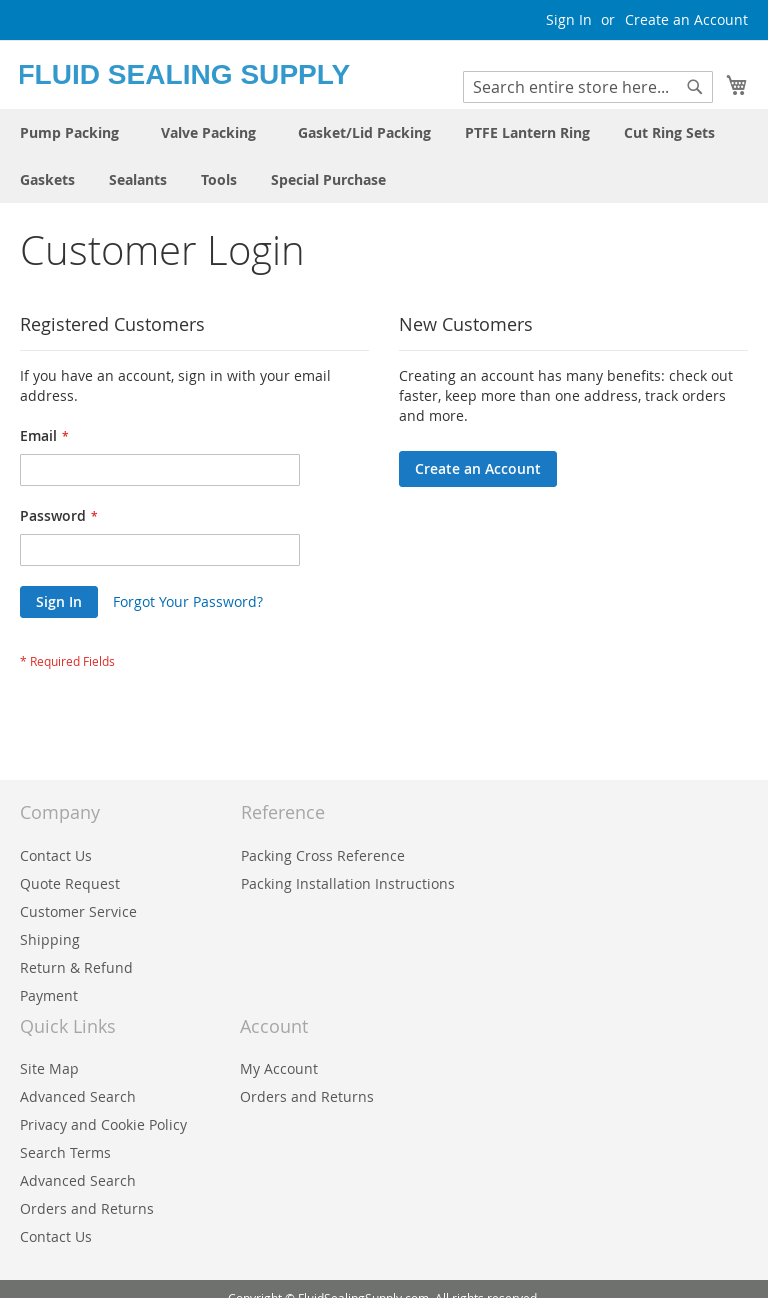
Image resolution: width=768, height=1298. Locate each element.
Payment (49, 995)
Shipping (50, 939)
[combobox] (588, 87)
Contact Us (56, 855)
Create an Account (686, 19)
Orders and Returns (307, 1096)
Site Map (49, 1068)
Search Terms (65, 1152)
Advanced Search (78, 1096)
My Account (279, 1068)
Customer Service (78, 911)
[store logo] (202, 73)
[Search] (695, 87)
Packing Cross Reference (323, 855)
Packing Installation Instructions (348, 883)
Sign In (569, 19)
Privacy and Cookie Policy (103, 1124)
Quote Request (70, 883)
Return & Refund (76, 967)
